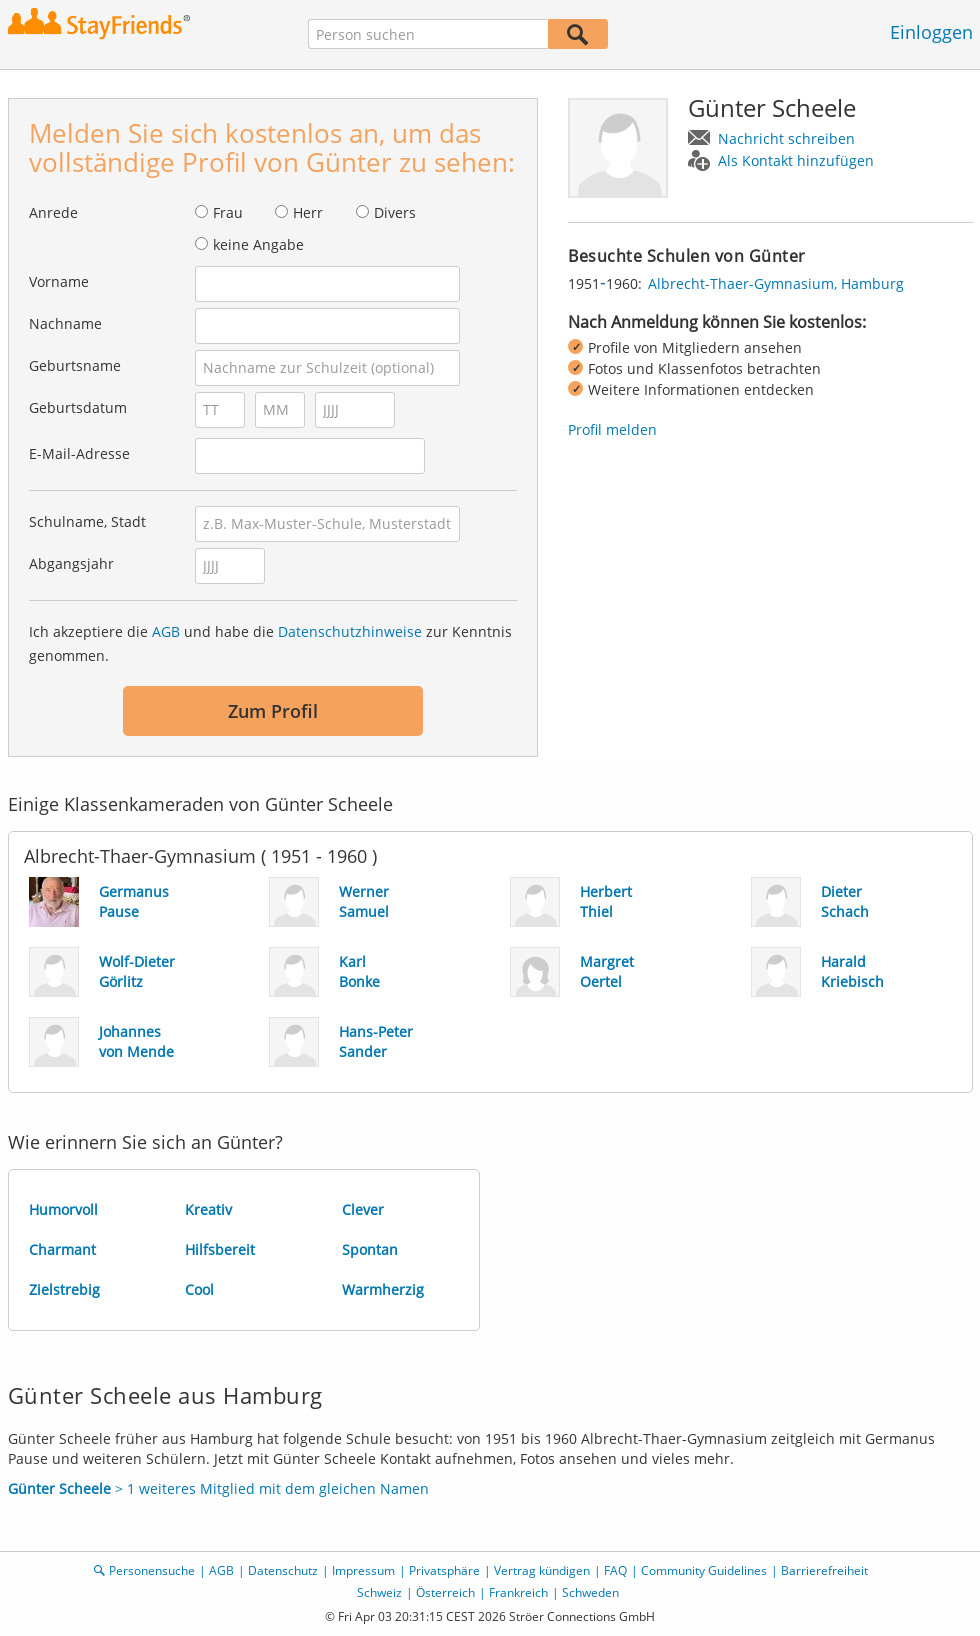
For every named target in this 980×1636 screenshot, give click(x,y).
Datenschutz (283, 1570)
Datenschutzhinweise (350, 631)
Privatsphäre (444, 1570)
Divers (395, 212)
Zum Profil (273, 711)
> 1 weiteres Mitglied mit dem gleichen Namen (218, 1488)
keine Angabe (258, 244)
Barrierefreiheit (824, 1570)
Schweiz (379, 1592)
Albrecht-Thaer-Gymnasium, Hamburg (776, 283)
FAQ (615, 1570)
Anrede (53, 212)
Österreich (445, 1592)
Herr (308, 212)
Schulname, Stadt (87, 521)
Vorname (59, 281)
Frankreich (518, 1592)
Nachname (65, 323)
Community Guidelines (704, 1570)
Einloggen (931, 32)
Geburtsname (75, 365)
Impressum (363, 1570)
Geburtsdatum (78, 407)
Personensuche (152, 1570)
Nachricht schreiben (786, 138)
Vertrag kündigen (542, 1570)
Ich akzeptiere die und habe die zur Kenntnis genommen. (270, 643)
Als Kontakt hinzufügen (796, 160)
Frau (228, 212)
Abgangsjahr (71, 563)
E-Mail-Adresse (79, 453)
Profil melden (612, 429)
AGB (166, 631)
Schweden (590, 1592)
